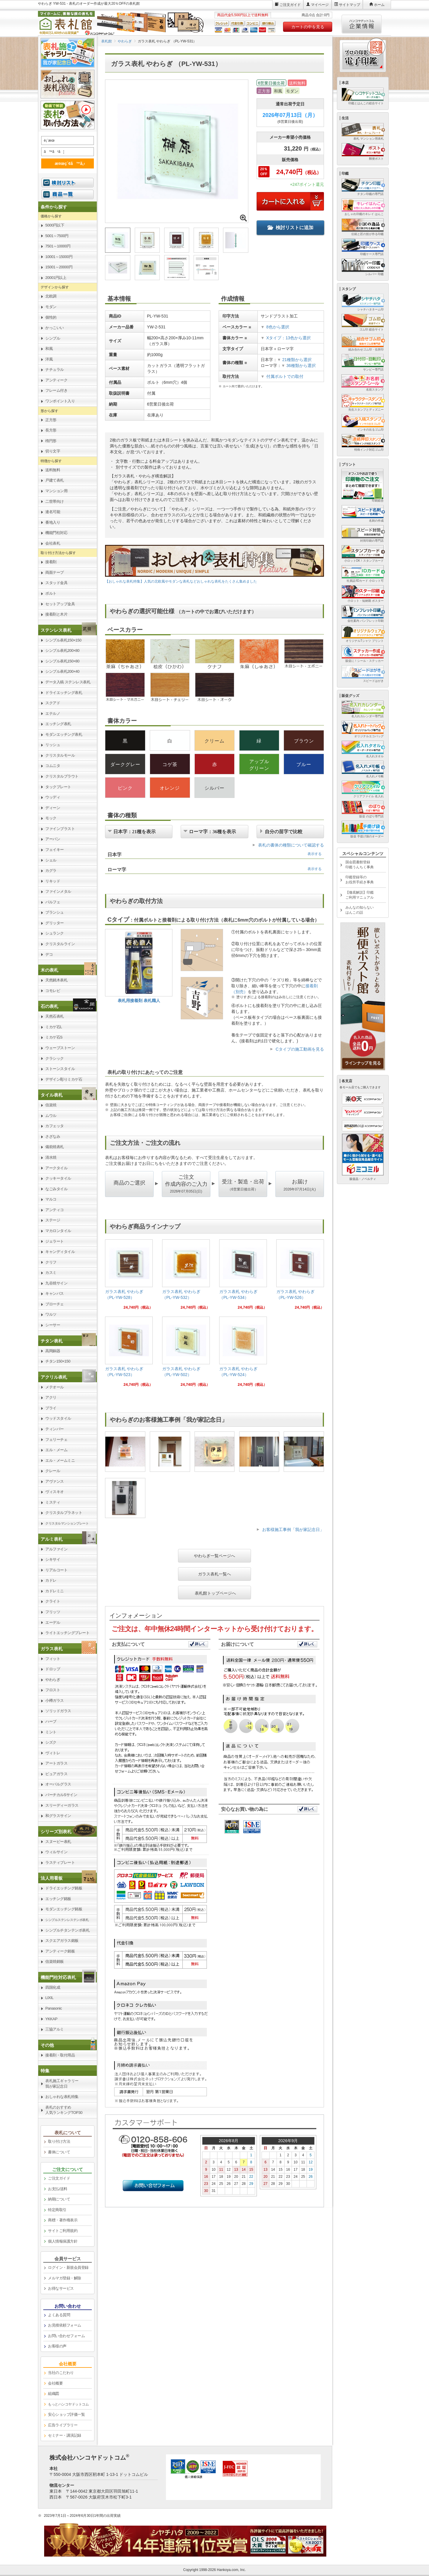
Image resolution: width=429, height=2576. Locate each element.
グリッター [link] (54, 923)
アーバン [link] (52, 839)
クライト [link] (52, 1601)
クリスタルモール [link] (60, 755)
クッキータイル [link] (58, 1178)
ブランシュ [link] (54, 912)
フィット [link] (52, 1658)
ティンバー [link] (54, 1429)
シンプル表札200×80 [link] (62, 650)
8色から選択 (277, 327)
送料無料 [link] (52, 470)
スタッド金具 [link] (56, 583)
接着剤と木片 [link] (56, 614)
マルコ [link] (50, 1199)
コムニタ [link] (52, 765)
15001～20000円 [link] (58, 267)
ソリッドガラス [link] (58, 1711)
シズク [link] (50, 1742)
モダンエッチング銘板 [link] (63, 1909)
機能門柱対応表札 (58, 1977)
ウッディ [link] (52, 797)
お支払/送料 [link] (57, 2189)
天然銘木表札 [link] (56, 980)
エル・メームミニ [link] (60, 1460)
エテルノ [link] (52, 713)
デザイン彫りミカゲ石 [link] (63, 1079)
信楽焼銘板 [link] (54, 1961)
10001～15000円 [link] (58, 256)
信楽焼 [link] (50, 1105)
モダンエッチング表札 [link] (63, 734)
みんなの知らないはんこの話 (359, 910)
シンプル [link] (52, 338)
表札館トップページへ (215, 1592)
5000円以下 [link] (54, 225)
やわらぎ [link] (52, 1679)
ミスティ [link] (52, 1502)
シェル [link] (50, 860)
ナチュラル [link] (54, 369)
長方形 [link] (50, 430)
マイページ (320, 5)
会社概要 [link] (55, 2383)
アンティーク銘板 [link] (60, 1951)
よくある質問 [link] (59, 2315)
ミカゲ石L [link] (53, 1027)
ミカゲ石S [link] (53, 1037)
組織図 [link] (53, 2393)
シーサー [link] (52, 1325)
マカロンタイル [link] (58, 1231)
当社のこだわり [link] (61, 2372)
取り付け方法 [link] (59, 2141)
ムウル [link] (50, 1115)
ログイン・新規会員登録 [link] (68, 2267)
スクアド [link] (52, 703)
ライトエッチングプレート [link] (67, 1633)
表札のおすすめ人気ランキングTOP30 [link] (63, 2110)
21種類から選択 (294, 359)
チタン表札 (52, 1340)
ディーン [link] (52, 808)
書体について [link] (59, 2152)
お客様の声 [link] (57, 2346)
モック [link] (50, 818)
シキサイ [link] (52, 1559)
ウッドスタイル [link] (58, 1418)
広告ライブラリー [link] (62, 2425)
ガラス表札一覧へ (214, 1574)
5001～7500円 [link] (57, 236)
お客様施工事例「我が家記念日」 (293, 1529)
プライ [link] (50, 1408)
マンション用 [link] (56, 491)
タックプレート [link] (58, 787)
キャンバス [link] (54, 1293)
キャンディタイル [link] (60, 1251)
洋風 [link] (49, 359)
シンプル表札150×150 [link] (63, 640)
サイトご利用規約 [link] (62, 2230)
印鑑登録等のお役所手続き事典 (359, 879)
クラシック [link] (54, 1058)
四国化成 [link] (52, 1987)
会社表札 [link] (52, 543)
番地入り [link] (52, 522)
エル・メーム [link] (56, 1450)
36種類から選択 (298, 365)
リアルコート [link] (56, 1570)
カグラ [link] (50, 870)
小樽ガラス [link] (54, 1700)
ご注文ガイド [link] (59, 2178)
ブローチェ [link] (54, 1304)
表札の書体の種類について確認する (291, 845)
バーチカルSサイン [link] (61, 1795)
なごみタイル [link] (56, 1189)
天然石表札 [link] (54, 1016)
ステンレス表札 (56, 630)
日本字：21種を (134, 831)
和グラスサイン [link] (58, 1815)
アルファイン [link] (56, 1549)
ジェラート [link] (54, 1241)
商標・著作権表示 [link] (62, 2220)
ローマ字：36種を (212, 831)
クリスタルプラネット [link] (63, 1512)
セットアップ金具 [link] (60, 604)
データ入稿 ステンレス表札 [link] (67, 682)
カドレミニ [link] (54, 1591)
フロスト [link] (52, 1690)
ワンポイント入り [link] (60, 401)
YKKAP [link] (51, 2019)
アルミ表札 (52, 1539)
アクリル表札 (54, 1377)
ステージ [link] (52, 1220)
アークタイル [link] (56, 1168)
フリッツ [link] (52, 1612)
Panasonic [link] (53, 2008)
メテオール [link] (54, 1387)
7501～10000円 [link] (58, 246)
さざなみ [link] (52, 1136)
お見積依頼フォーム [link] (64, 2325)
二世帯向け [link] (54, 501)
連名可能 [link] (52, 512)
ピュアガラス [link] (56, 1774)
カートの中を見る (307, 26)
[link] (129, 1276)
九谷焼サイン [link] (56, 1283)
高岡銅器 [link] (52, 1351)
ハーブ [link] (50, 1721)
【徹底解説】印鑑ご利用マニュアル (359, 895)
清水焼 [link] (50, 1157)
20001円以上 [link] (55, 277)
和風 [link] (49, 348)
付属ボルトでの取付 (284, 376)
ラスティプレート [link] (60, 1862)
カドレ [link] (50, 1580)
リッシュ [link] (52, 745)
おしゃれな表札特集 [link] (62, 2096)
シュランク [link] (54, 933)
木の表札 (49, 970)
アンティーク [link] (56, 380)
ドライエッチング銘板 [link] (63, 1888)
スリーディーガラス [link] (62, 1805)
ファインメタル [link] (58, 891)
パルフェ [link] (52, 902)
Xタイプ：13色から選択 (288, 337)
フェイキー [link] (54, 849)
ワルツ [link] (50, 1314)
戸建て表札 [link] (54, 480)
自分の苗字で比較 (283, 831)
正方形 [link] (50, 420)
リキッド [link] (52, 881)
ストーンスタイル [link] (60, 1069)
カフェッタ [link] (54, 1126)
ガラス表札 (52, 1648)
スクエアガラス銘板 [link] (62, 1940)
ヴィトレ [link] (52, 1753)
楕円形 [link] (50, 441)
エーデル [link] (52, 1622)
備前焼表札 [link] (54, 1147)
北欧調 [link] (50, 296)
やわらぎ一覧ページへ (214, 1555)
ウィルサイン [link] (56, 1852)
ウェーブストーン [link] (60, 1048)
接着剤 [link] (50, 562)
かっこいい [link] (54, 327)
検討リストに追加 (290, 227)
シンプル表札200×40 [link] (62, 671)
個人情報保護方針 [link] (62, 2241)
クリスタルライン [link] (60, 944)
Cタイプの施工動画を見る (300, 1049)
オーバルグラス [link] (58, 1784)
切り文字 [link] (52, 451)
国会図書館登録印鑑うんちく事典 (359, 864)
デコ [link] (49, 954)
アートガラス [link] (56, 1763)
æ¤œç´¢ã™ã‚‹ (66, 163)
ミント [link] (50, 1732)
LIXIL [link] (49, 1997)
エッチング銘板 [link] (58, 1899)
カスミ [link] (50, 1272)
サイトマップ (349, 5)
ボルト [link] (50, 593)
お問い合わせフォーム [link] (66, 2336)
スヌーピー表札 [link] (58, 1841)
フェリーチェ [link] (56, 1439)
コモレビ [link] (52, 990)
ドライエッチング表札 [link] (63, 692)
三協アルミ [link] (54, 2029)
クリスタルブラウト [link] (62, 776)
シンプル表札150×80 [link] (62, 661)
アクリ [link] (50, 1397)
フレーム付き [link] (56, 390)
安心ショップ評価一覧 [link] (66, 2414)
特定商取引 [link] (57, 2210)
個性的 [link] (50, 317)
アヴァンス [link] (54, 1481)
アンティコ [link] (54, 1210)
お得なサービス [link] (61, 2288)
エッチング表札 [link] (58, 724)
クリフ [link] (50, 1262)
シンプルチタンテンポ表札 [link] (67, 1930)
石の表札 (49, 1006)
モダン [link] (50, 307)
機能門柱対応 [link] (56, 532)
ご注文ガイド (290, 5)
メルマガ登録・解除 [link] (64, 2278)
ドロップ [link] (52, 1669)
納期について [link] (59, 2199)
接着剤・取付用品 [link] (60, 2055)
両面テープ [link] (54, 572)
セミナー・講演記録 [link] (64, 2435)
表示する (314, 854)
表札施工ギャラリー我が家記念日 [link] (62, 2084)
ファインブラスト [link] (60, 828)
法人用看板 (52, 1878)
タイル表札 (52, 1094)
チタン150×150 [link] (57, 1361)
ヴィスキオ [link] (54, 1491)
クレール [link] (52, 1471)
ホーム (379, 5)
